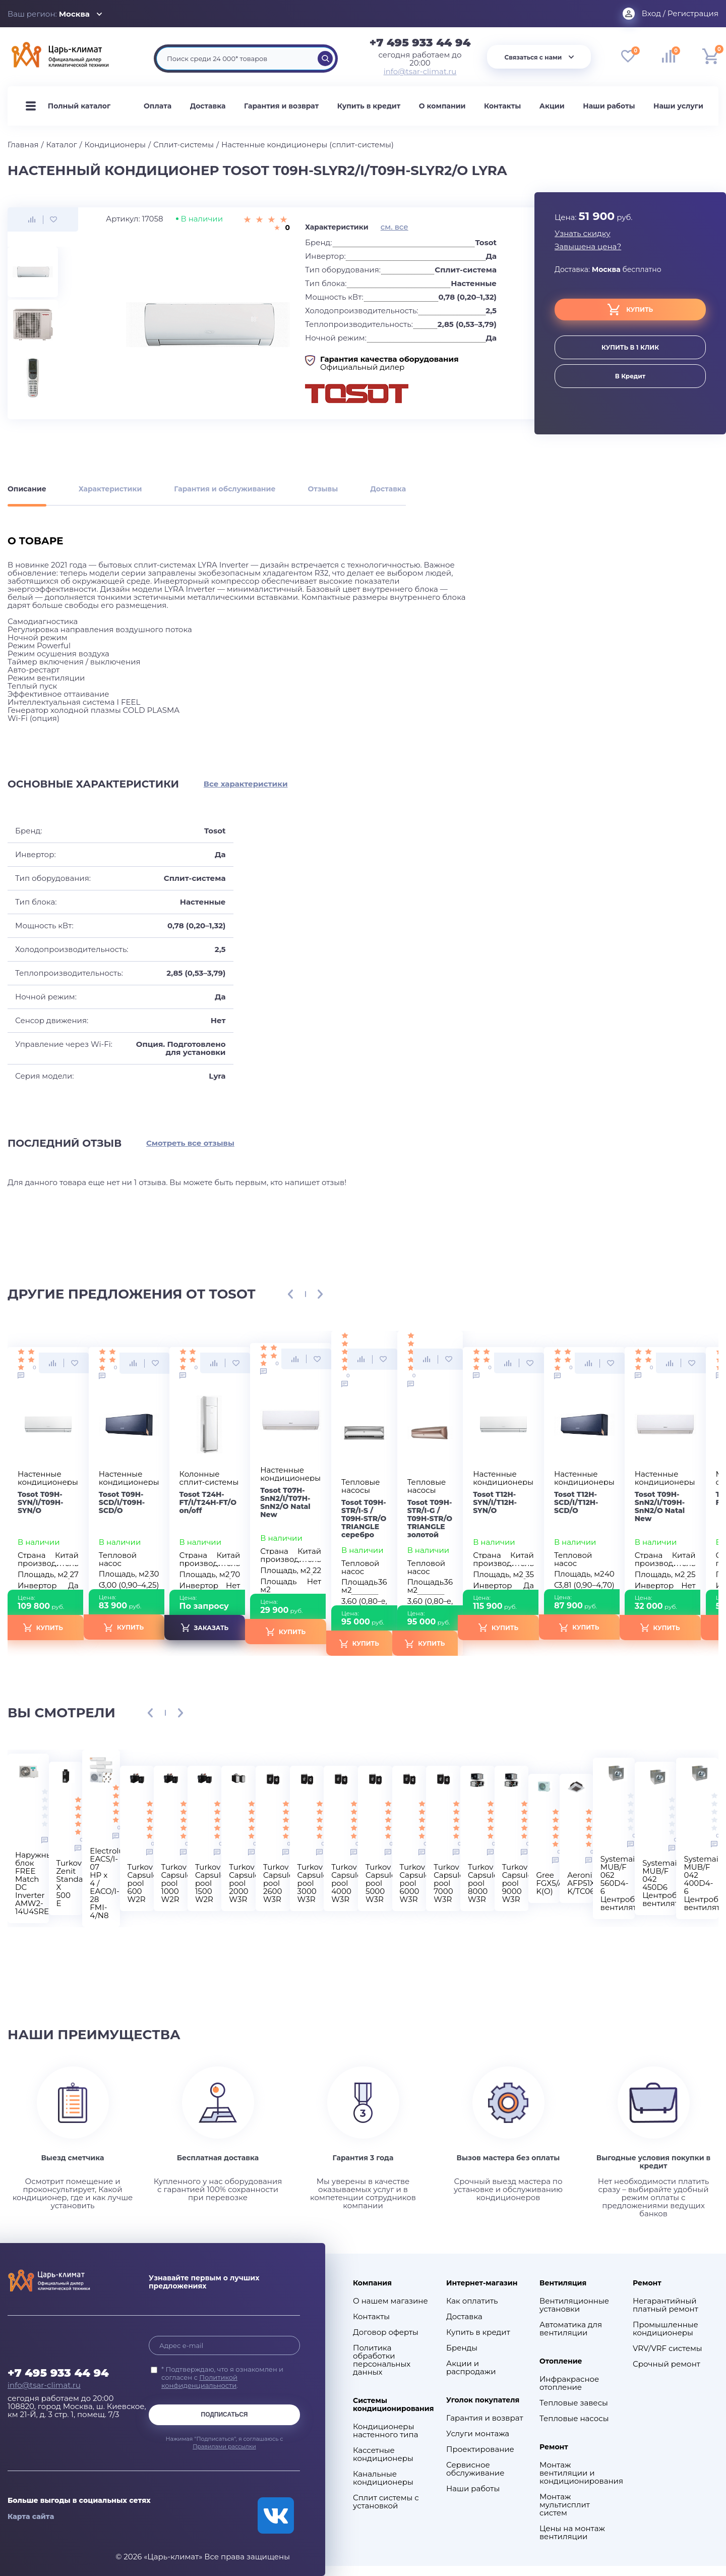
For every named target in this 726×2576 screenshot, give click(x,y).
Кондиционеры (115, 144)
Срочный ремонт (666, 2364)
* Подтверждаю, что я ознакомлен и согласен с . (222, 2377)
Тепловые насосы (574, 2419)
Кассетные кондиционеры (383, 2454)
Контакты (502, 105)
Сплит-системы (183, 144)
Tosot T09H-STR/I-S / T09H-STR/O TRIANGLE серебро (363, 1518)
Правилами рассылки (224, 2446)
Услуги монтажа (477, 2434)
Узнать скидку (583, 234)
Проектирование (480, 2449)
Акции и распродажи (471, 2368)
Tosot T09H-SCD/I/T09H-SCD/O (122, 1502)
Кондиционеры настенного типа (385, 2431)
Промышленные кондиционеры (665, 2329)
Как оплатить (472, 2301)
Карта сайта (31, 2516)
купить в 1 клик (630, 347)
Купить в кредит (368, 105)
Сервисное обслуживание (475, 2469)
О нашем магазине (390, 2301)
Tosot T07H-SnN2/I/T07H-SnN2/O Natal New (285, 1502)
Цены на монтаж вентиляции (572, 2533)
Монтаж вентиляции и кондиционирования (578, 2473)
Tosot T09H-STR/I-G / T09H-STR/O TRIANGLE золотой (429, 1518)
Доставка (208, 105)
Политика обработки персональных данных (381, 2360)
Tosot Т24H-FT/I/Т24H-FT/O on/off (207, 1502)
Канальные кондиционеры (383, 2478)
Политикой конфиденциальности (199, 2381)
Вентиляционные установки (574, 2305)
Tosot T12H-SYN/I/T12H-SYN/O (495, 1502)
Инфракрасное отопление (569, 2383)
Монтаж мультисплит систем (564, 2505)
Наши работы (609, 105)
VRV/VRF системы (667, 2348)
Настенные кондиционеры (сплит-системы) (307, 144)
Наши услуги (678, 105)
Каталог (61, 144)
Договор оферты (385, 2332)
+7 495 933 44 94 (420, 42)
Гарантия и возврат (281, 105)
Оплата (157, 105)
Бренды (461, 2348)
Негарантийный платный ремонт (665, 2305)
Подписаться (224, 2414)
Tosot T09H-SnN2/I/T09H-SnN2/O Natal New (660, 1506)
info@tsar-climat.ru (420, 71)
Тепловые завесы (573, 2403)
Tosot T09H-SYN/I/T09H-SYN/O (41, 1502)
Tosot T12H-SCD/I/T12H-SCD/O (576, 1502)
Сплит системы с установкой (386, 2502)
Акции (552, 105)
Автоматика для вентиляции (570, 2329)
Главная (23, 144)
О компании (442, 105)
